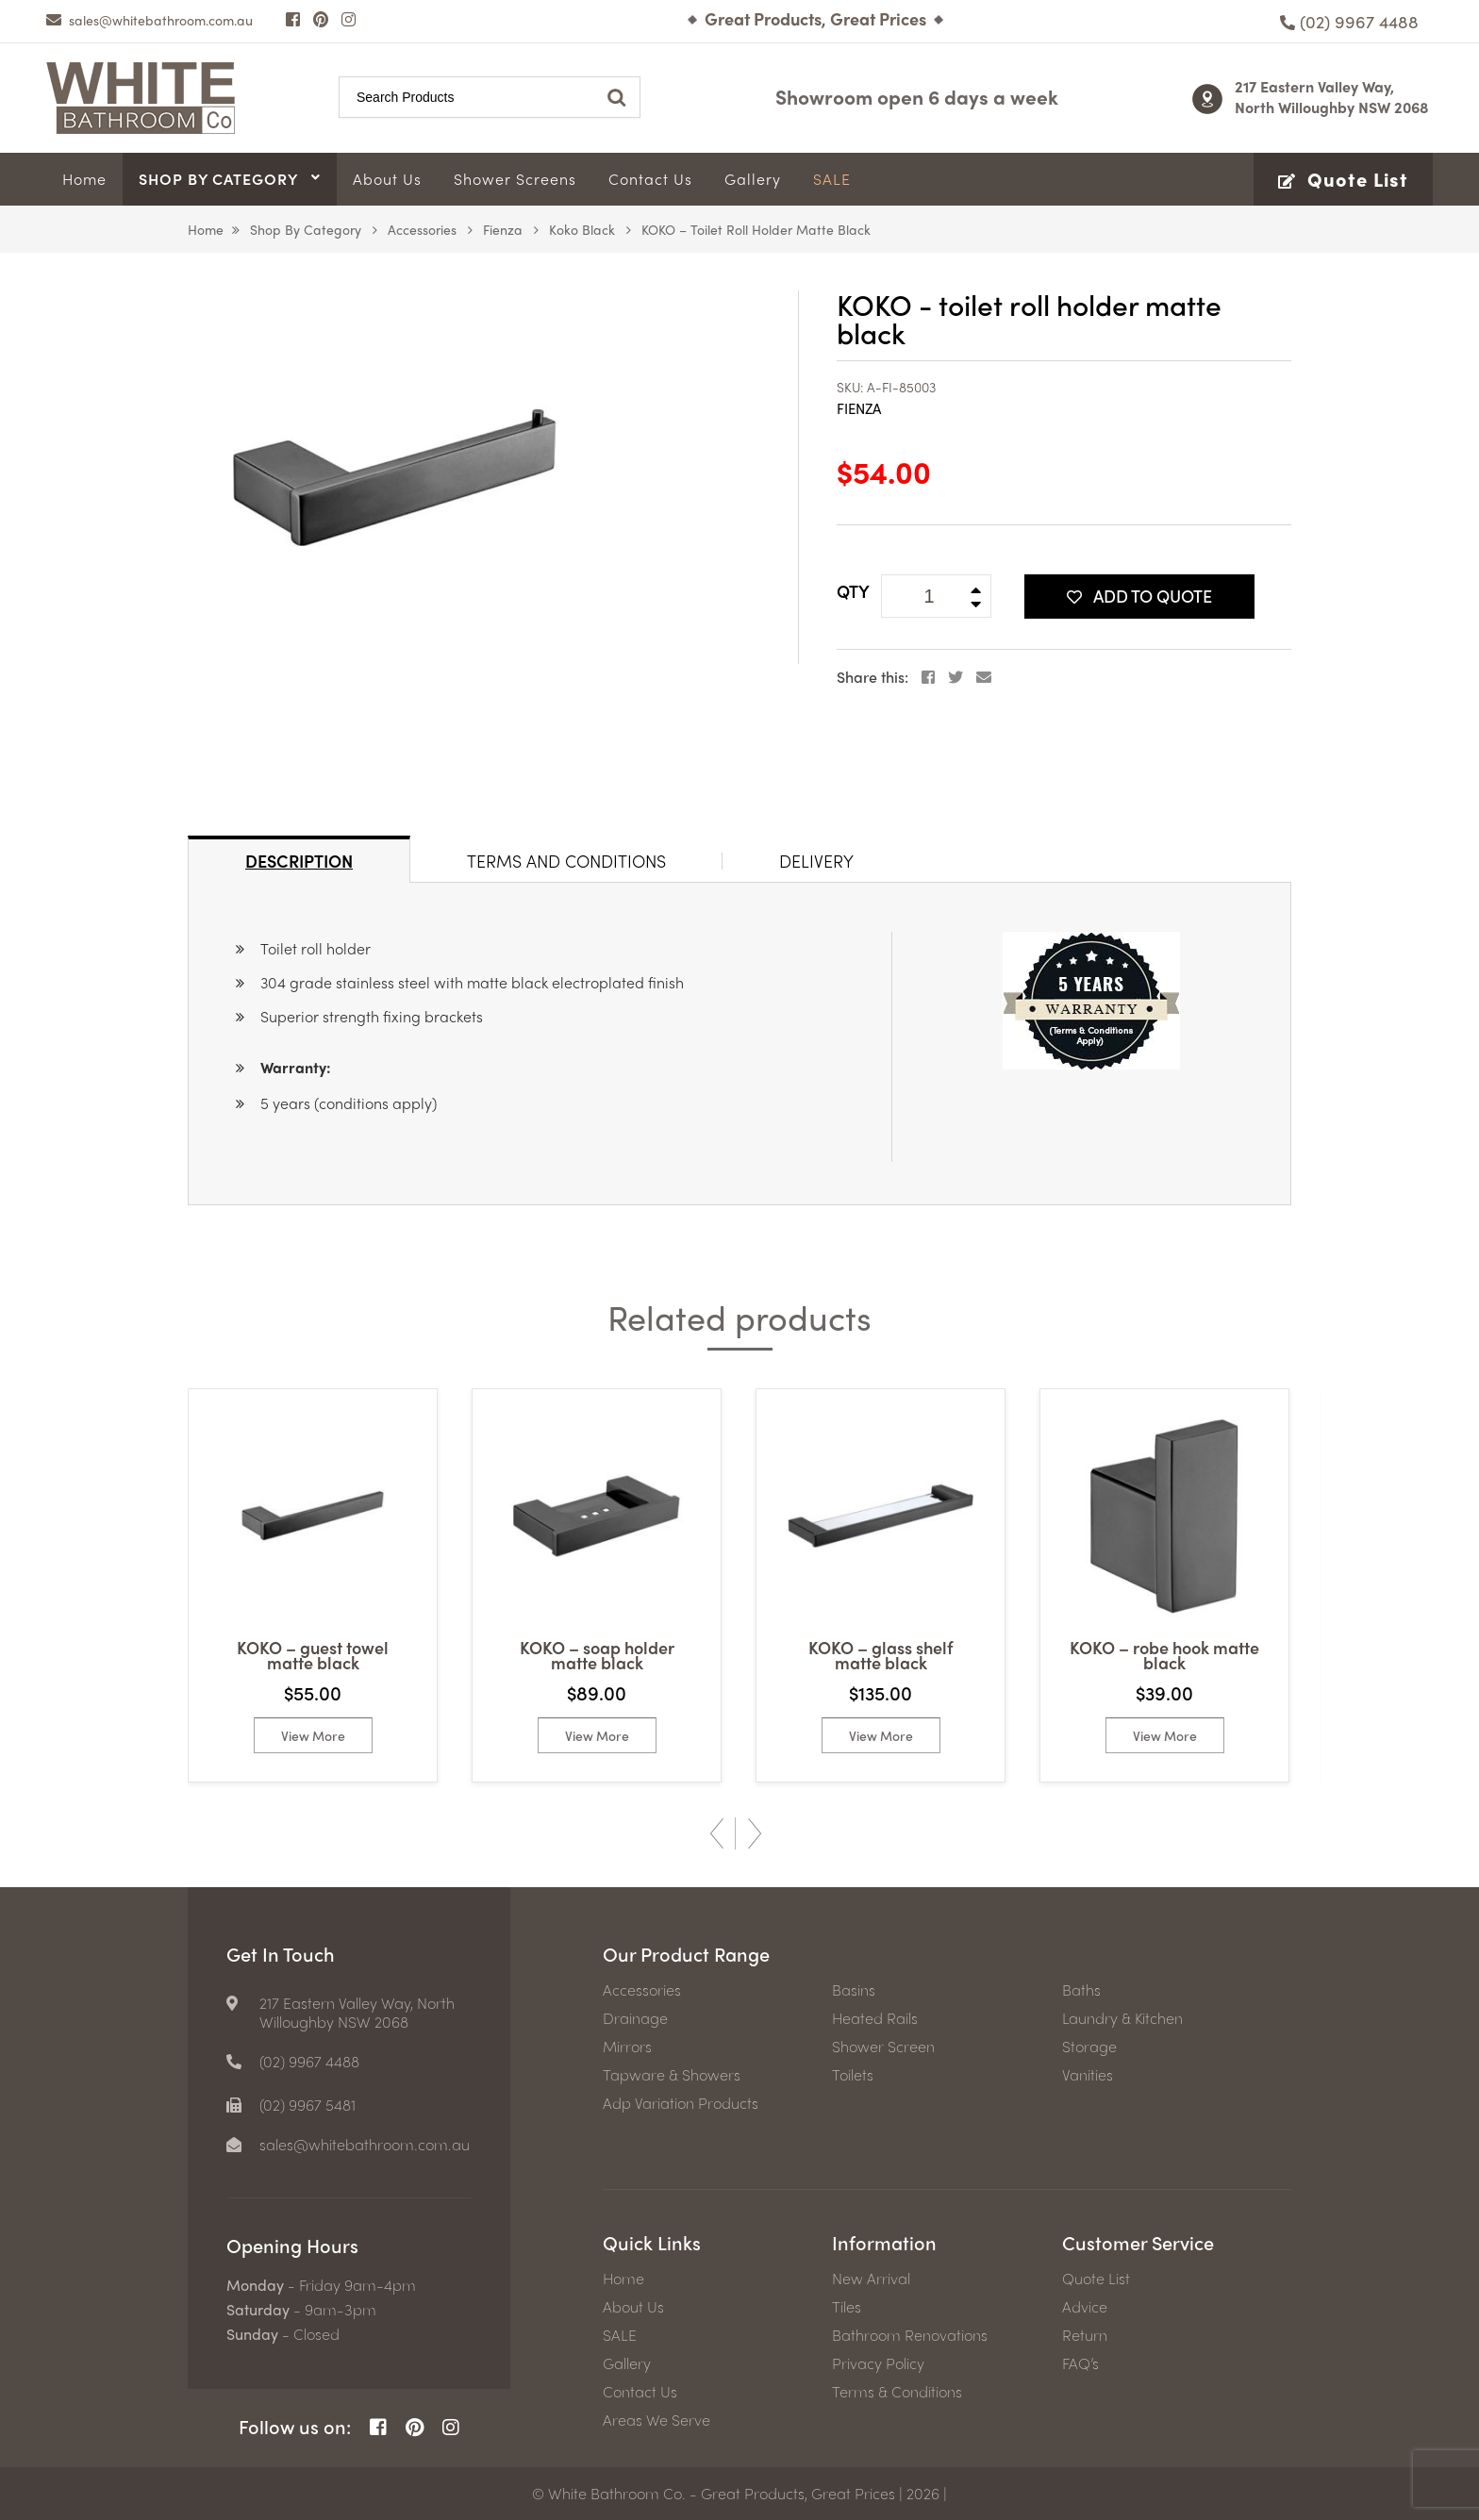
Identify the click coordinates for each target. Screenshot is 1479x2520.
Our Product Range (686, 1953)
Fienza (503, 229)
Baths (1081, 1990)
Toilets (852, 2074)
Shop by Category (305, 229)
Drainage (635, 2018)
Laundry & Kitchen (1122, 2018)
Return (1084, 2335)
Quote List (1096, 2278)
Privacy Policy (878, 2363)
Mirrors (627, 2046)
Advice (1084, 2306)
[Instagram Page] (348, 19)
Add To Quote (1139, 595)
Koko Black (582, 229)
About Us (633, 2306)
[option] (313, 1585)
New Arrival (871, 2278)
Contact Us (640, 2391)
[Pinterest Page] (320, 19)
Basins (853, 1990)
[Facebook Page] (293, 19)
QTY (853, 591)
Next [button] (754, 1833)
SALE (620, 2335)
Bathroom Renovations (910, 2335)
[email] (149, 19)
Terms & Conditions (897, 2391)
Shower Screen (883, 2046)
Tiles (846, 2306)
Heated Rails (875, 2018)
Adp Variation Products (680, 2103)
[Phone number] (1349, 21)
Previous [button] (717, 1833)
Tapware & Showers (671, 2074)
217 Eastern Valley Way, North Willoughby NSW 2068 (1332, 96)
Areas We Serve (656, 2420)
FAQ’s (1080, 2363)
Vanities (1087, 2074)
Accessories (422, 229)
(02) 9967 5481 (307, 2105)
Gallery (627, 2363)
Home (206, 229)
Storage (1089, 2046)
